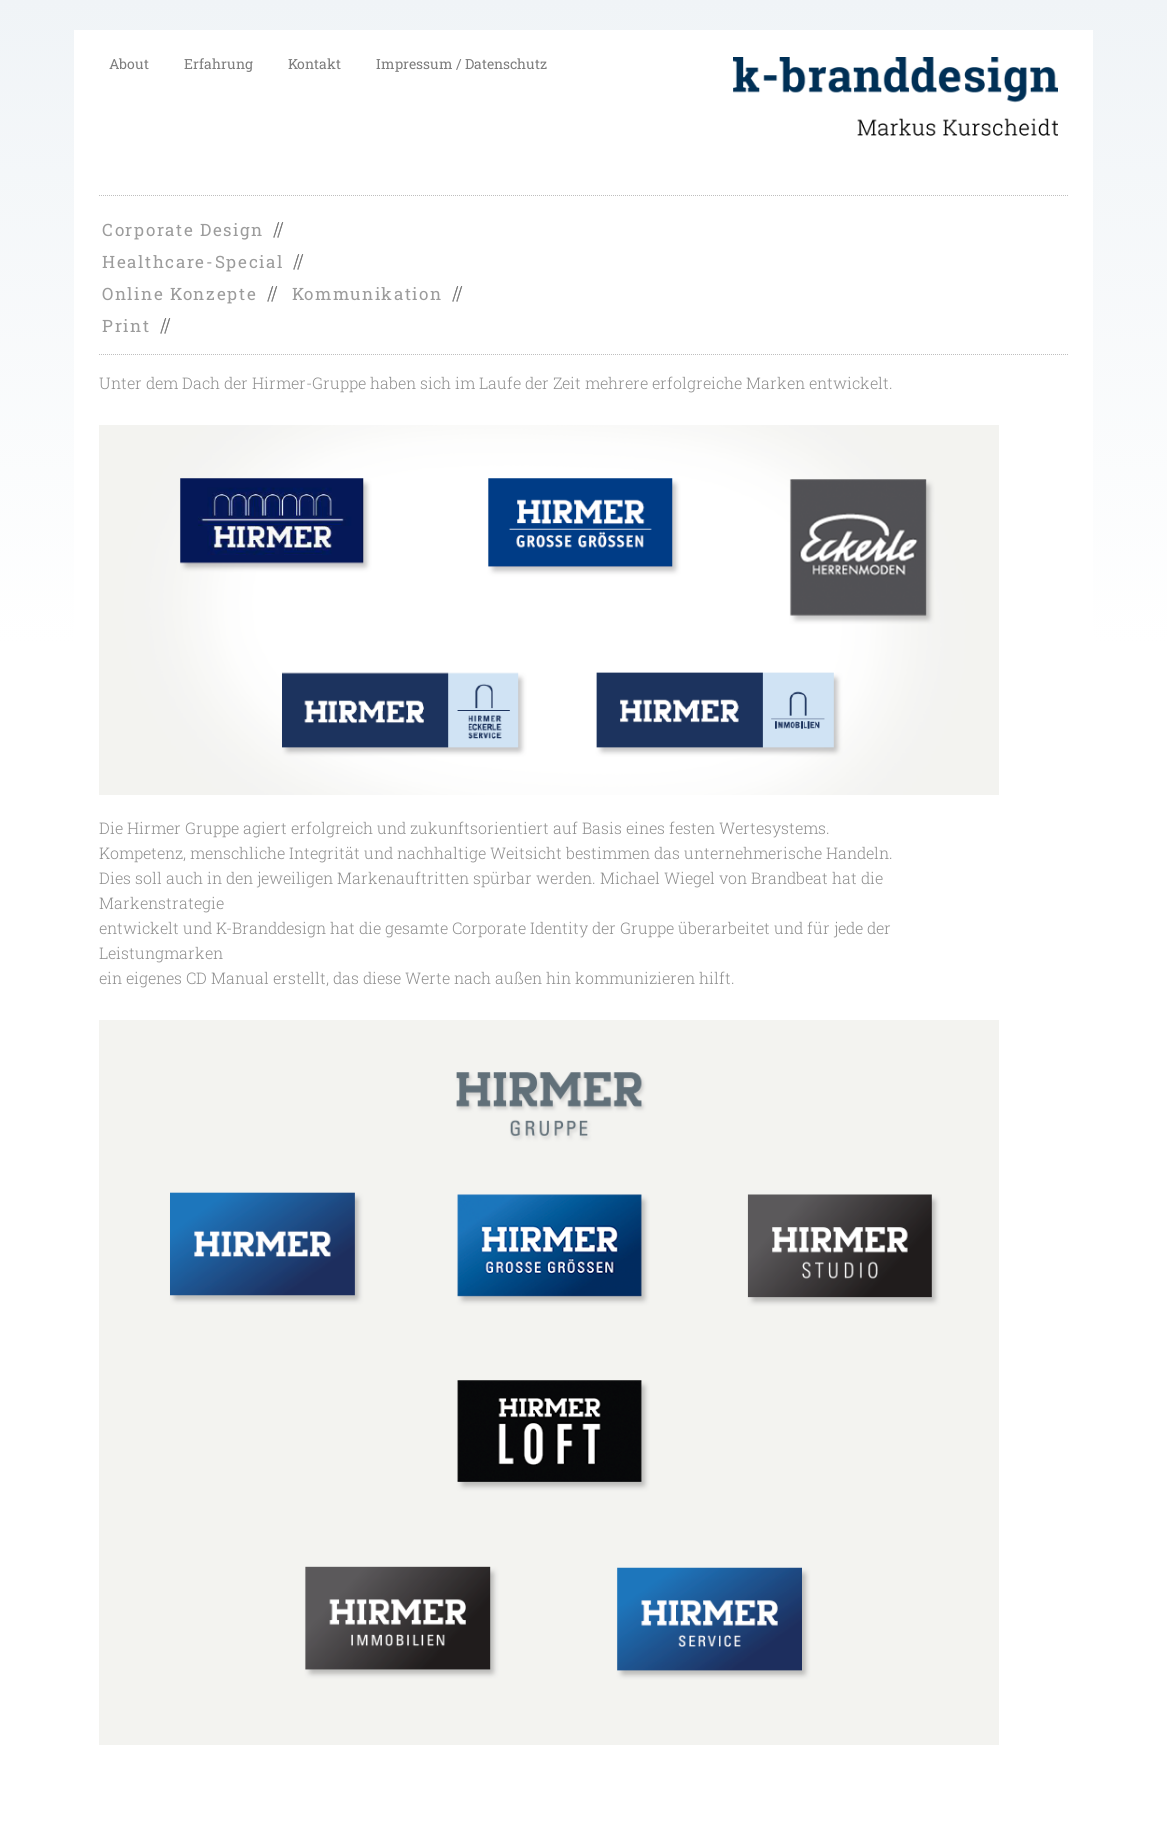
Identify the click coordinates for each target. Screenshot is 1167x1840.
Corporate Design (183, 229)
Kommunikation (367, 293)
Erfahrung (218, 63)
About (129, 63)
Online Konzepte (180, 293)
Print (126, 325)
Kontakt (314, 63)
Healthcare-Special (193, 261)
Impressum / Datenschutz (461, 63)
